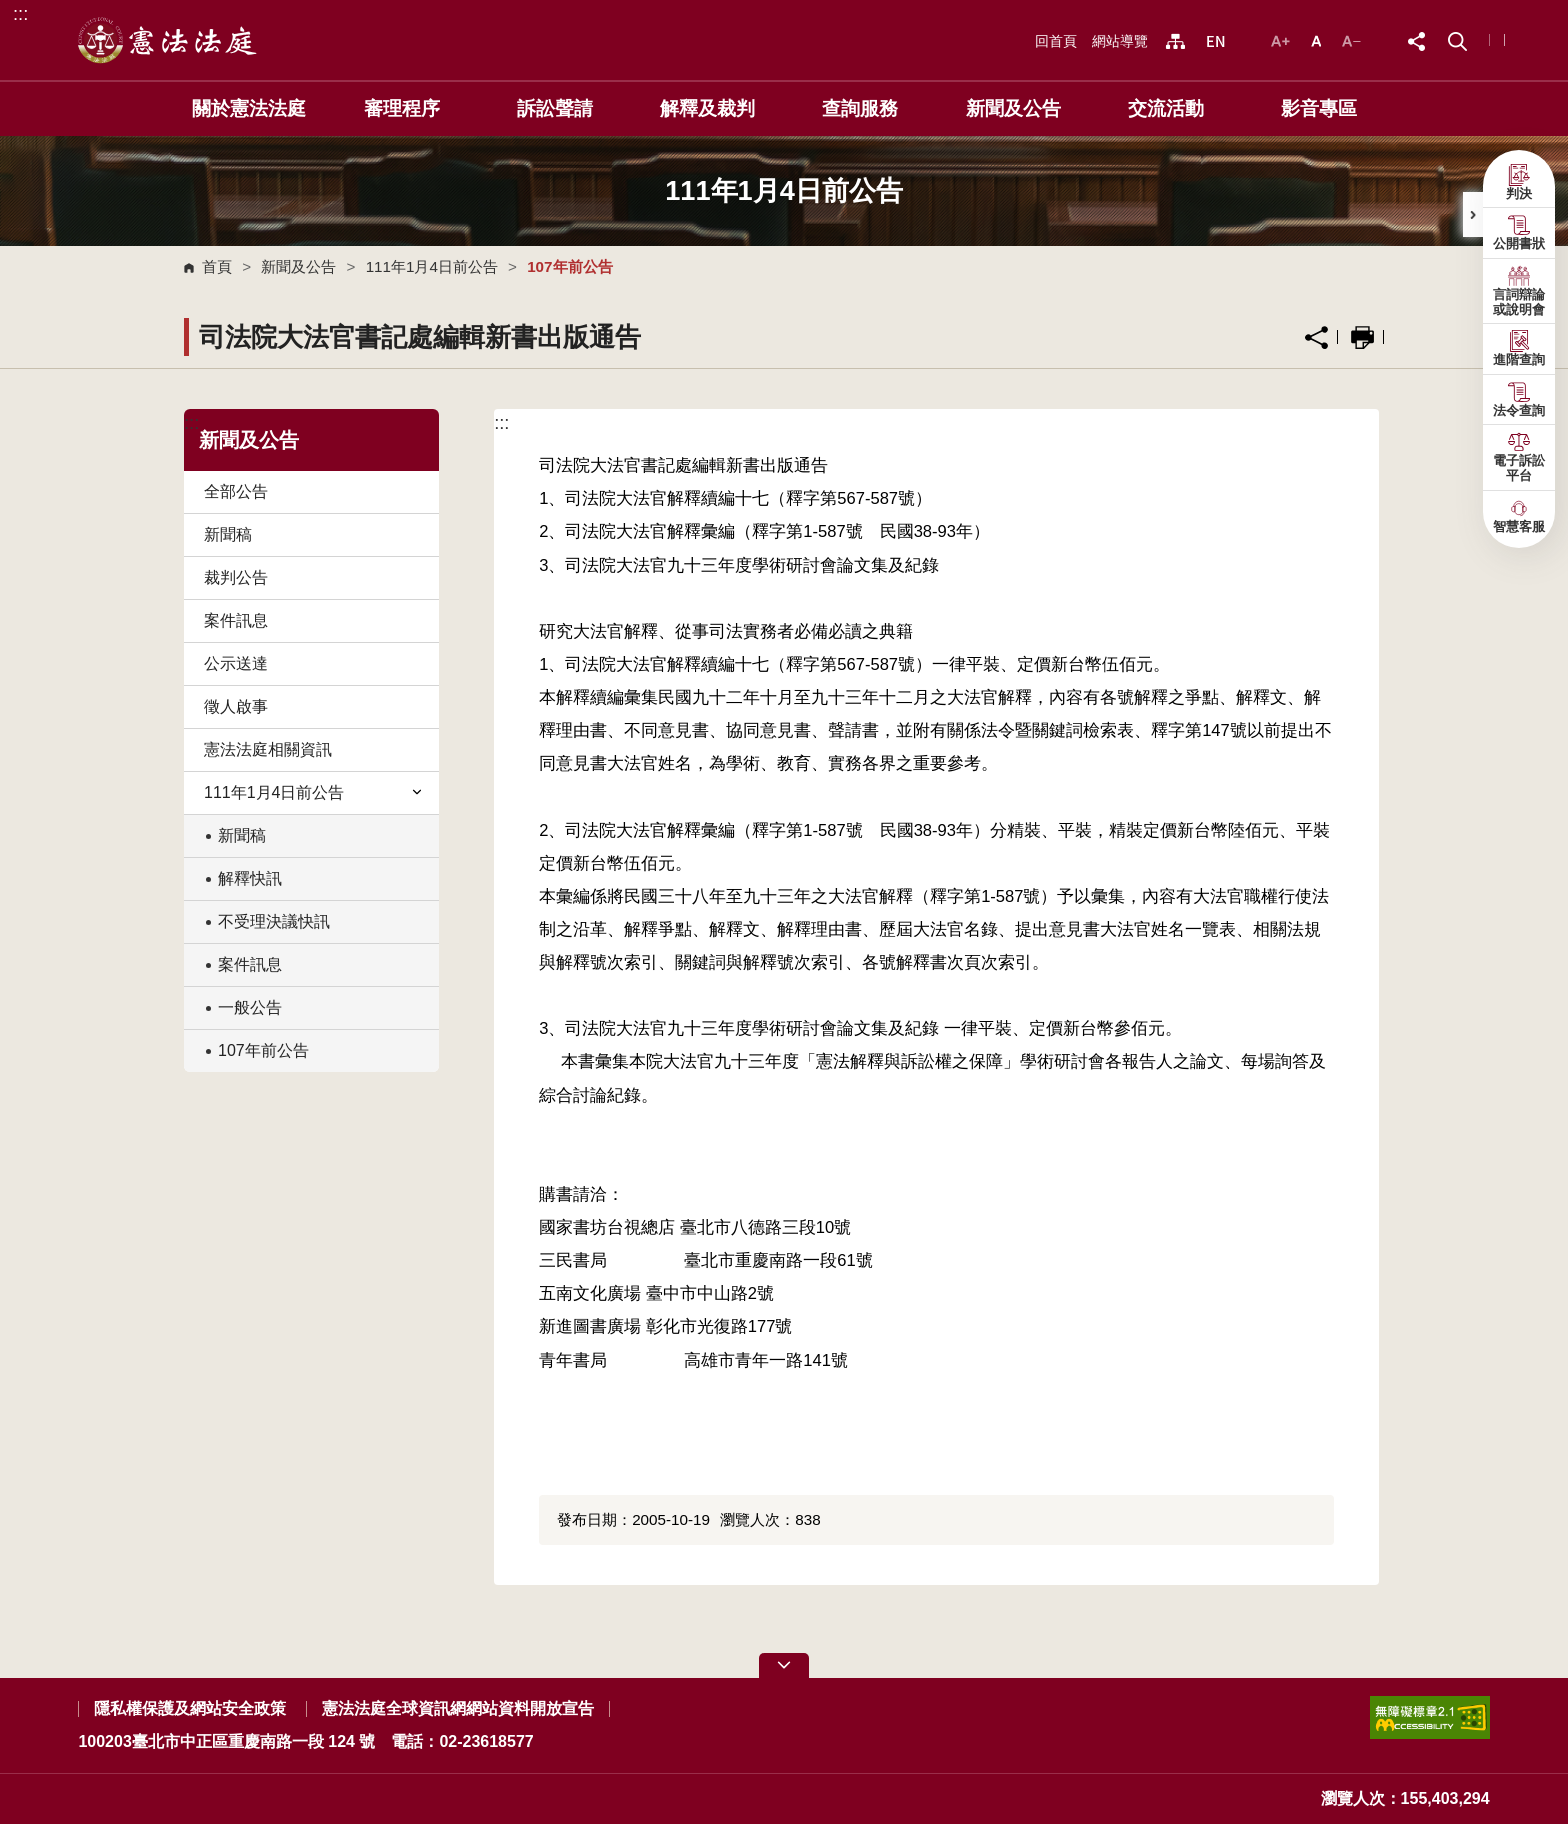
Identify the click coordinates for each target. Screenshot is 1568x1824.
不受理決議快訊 (274, 921)
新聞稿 (228, 534)
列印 (1362, 337)
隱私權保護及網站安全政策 (190, 1708)
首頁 (217, 266)
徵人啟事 (236, 706)
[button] (1457, 39)
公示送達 (236, 663)
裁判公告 (236, 577)
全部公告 (236, 491)
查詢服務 (860, 108)
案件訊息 (236, 620)
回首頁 (1056, 41)
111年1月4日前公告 (432, 266)
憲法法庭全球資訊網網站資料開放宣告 (458, 1708)
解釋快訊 (250, 878)
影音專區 (1319, 108)
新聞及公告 (1013, 108)
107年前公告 (263, 1050)
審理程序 (402, 108)
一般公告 (250, 1007)
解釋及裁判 (707, 108)
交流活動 (1166, 108)
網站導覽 (1120, 41)
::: (20, 13)
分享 (1316, 337)
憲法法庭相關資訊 (268, 749)
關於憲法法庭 (249, 108)
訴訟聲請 (555, 108)
